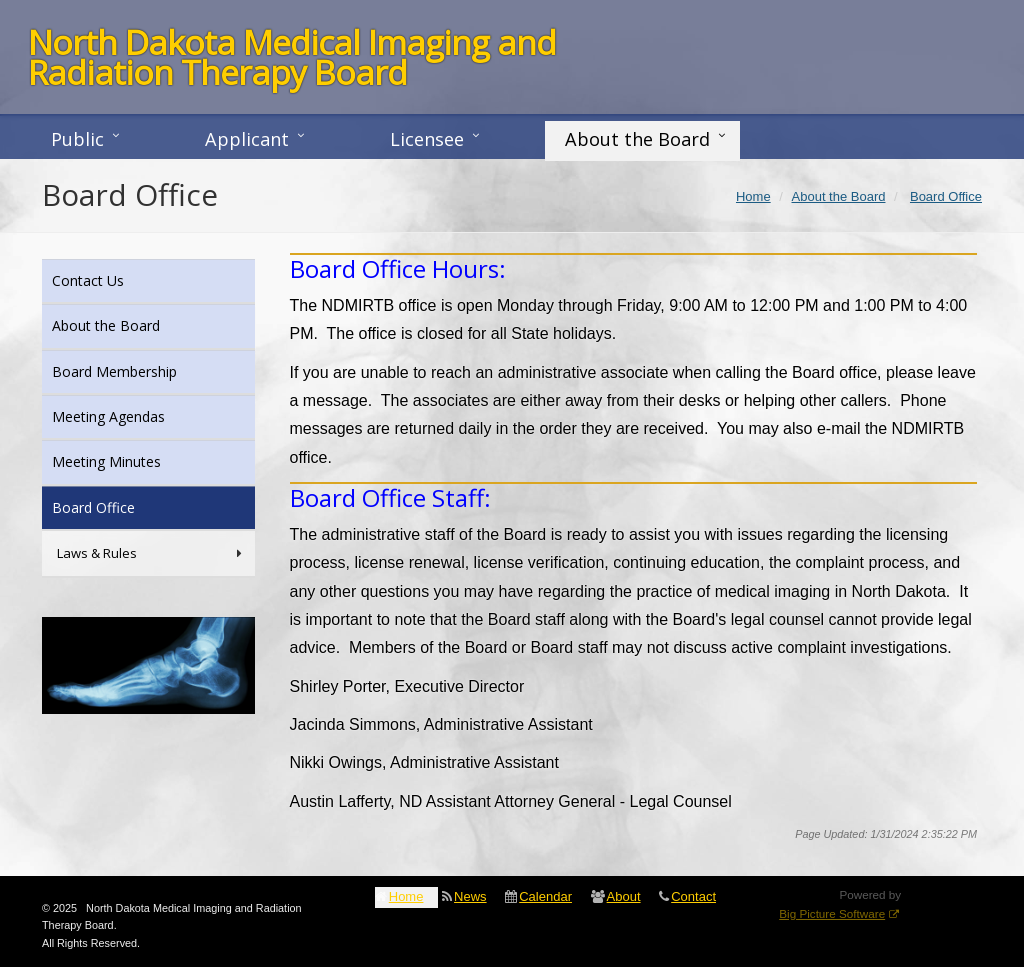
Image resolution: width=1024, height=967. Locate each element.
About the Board (637, 139)
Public (77, 139)
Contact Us (115, 279)
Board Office (120, 506)
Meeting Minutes (133, 460)
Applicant (247, 139)
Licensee (427, 139)
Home (406, 896)
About (624, 896)
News (470, 896)
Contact (693, 896)
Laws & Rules (151, 553)
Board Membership (141, 370)
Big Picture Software (832, 913)
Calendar (545, 896)
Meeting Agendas (135, 415)
